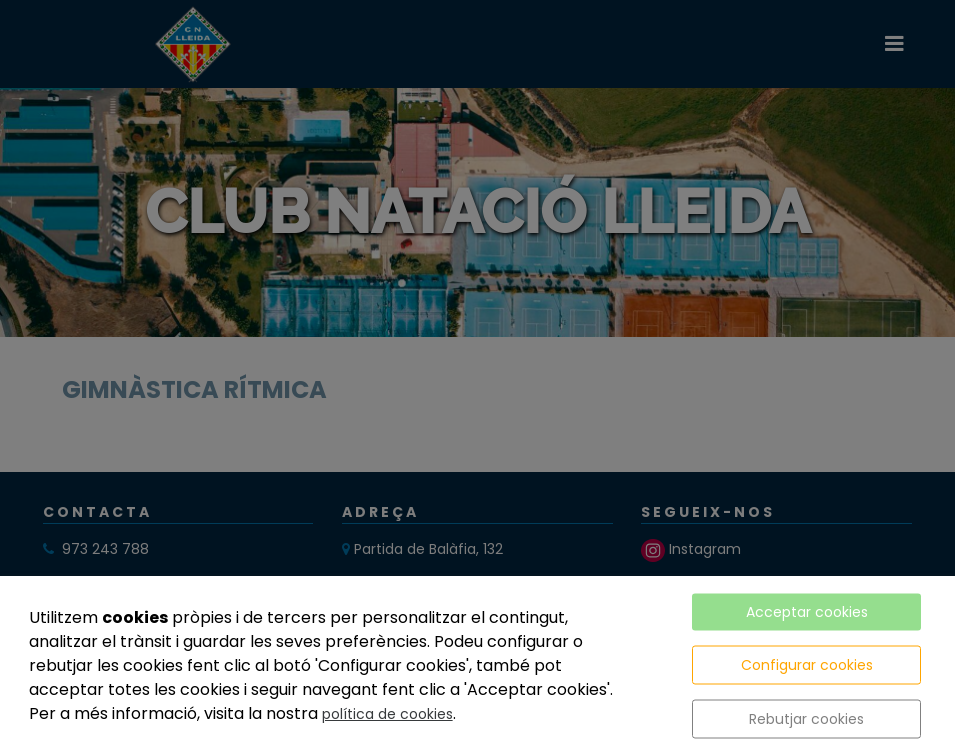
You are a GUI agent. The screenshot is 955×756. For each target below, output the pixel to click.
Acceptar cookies (807, 612)
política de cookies (387, 714)
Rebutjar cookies (806, 719)
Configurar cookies (807, 665)
